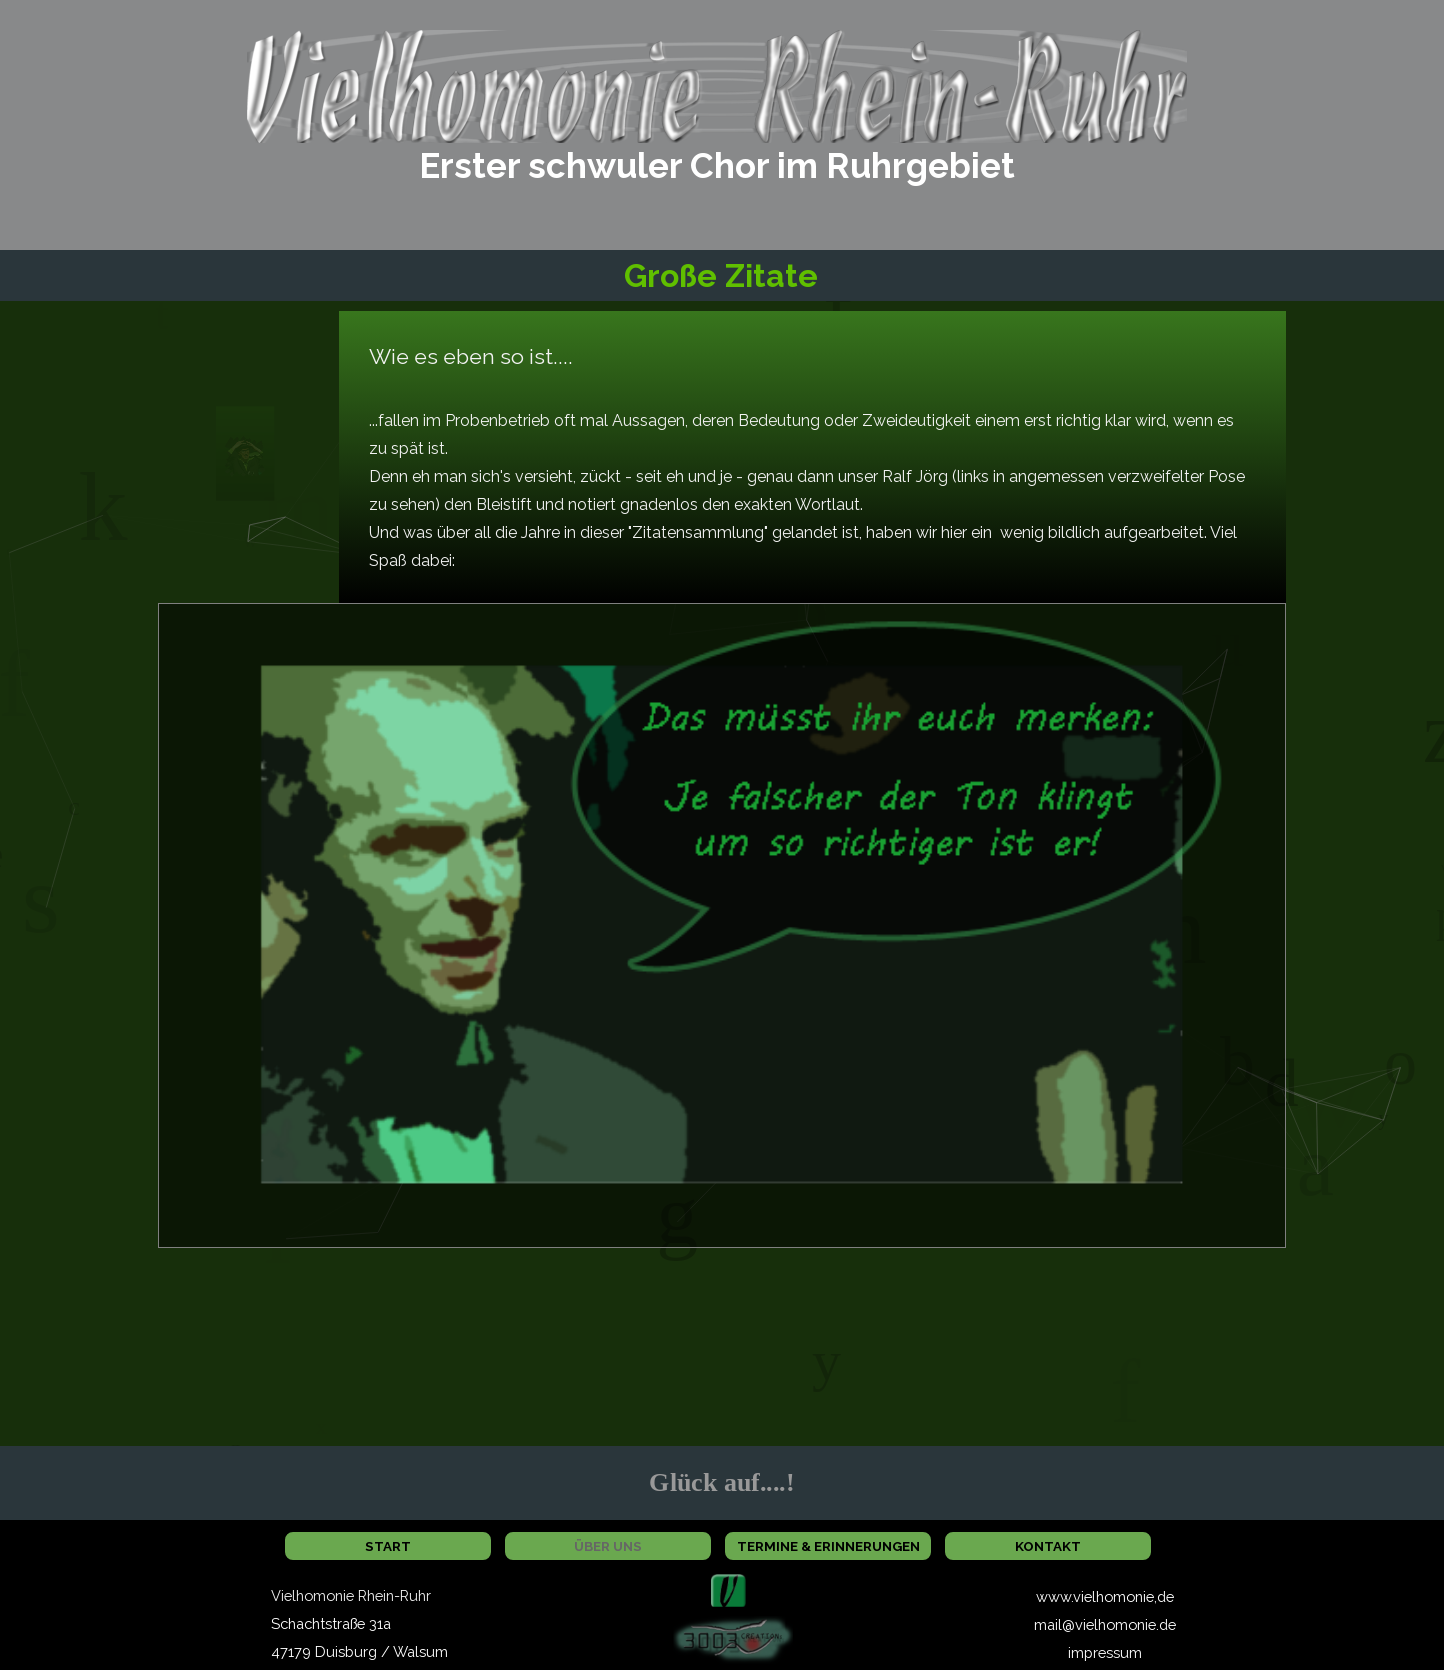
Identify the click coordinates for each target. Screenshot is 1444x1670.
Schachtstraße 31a (331, 1623)
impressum (1105, 1652)
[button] (728, 1585)
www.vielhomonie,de (1105, 1596)
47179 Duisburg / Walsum (359, 1651)
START (388, 1546)
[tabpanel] (717, 166)
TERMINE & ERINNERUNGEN (828, 1546)
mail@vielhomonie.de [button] (1105, 1624)
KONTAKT (1048, 1546)
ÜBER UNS (608, 1546)
